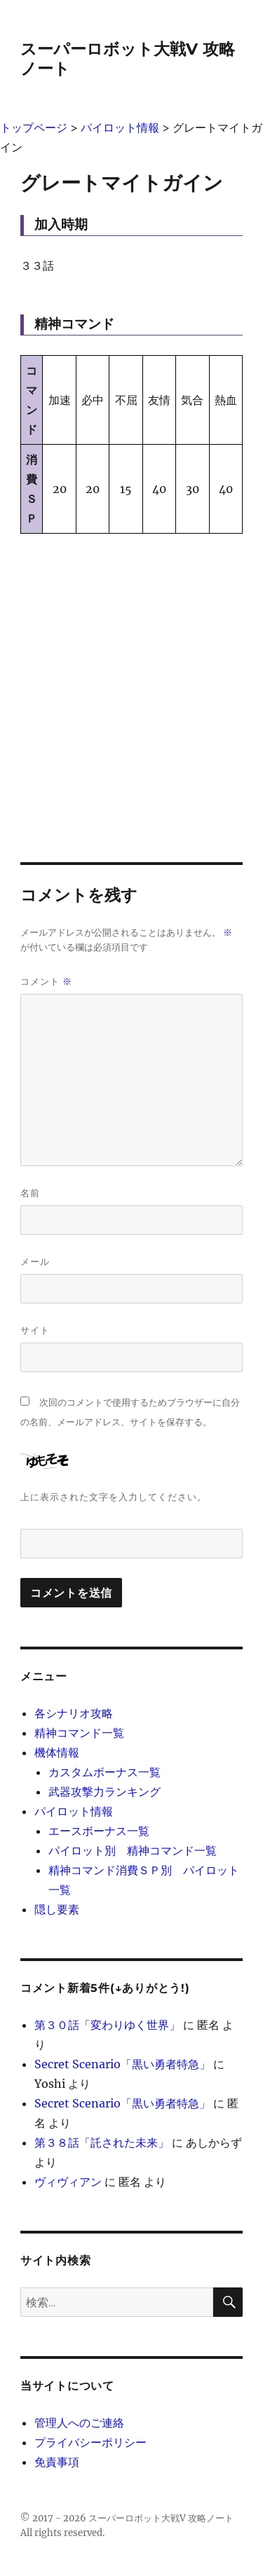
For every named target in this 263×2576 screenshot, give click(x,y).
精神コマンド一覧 (79, 1733)
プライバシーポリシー (90, 2442)
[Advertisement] (131, 684)
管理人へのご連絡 (79, 2423)
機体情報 (56, 1752)
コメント (46, 982)
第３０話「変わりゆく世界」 (107, 2025)
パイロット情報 (73, 1811)
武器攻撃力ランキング (104, 1792)
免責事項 (56, 2462)
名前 (30, 1192)
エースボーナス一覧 (98, 1831)
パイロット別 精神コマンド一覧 (132, 1850)
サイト (35, 1330)
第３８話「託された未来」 (101, 2142)
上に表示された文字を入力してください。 (113, 1496)
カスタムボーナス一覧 (104, 1772)
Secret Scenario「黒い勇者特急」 (122, 2064)
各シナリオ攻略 (73, 1713)
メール (35, 1261)
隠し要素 (56, 1909)
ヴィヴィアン (68, 2182)
